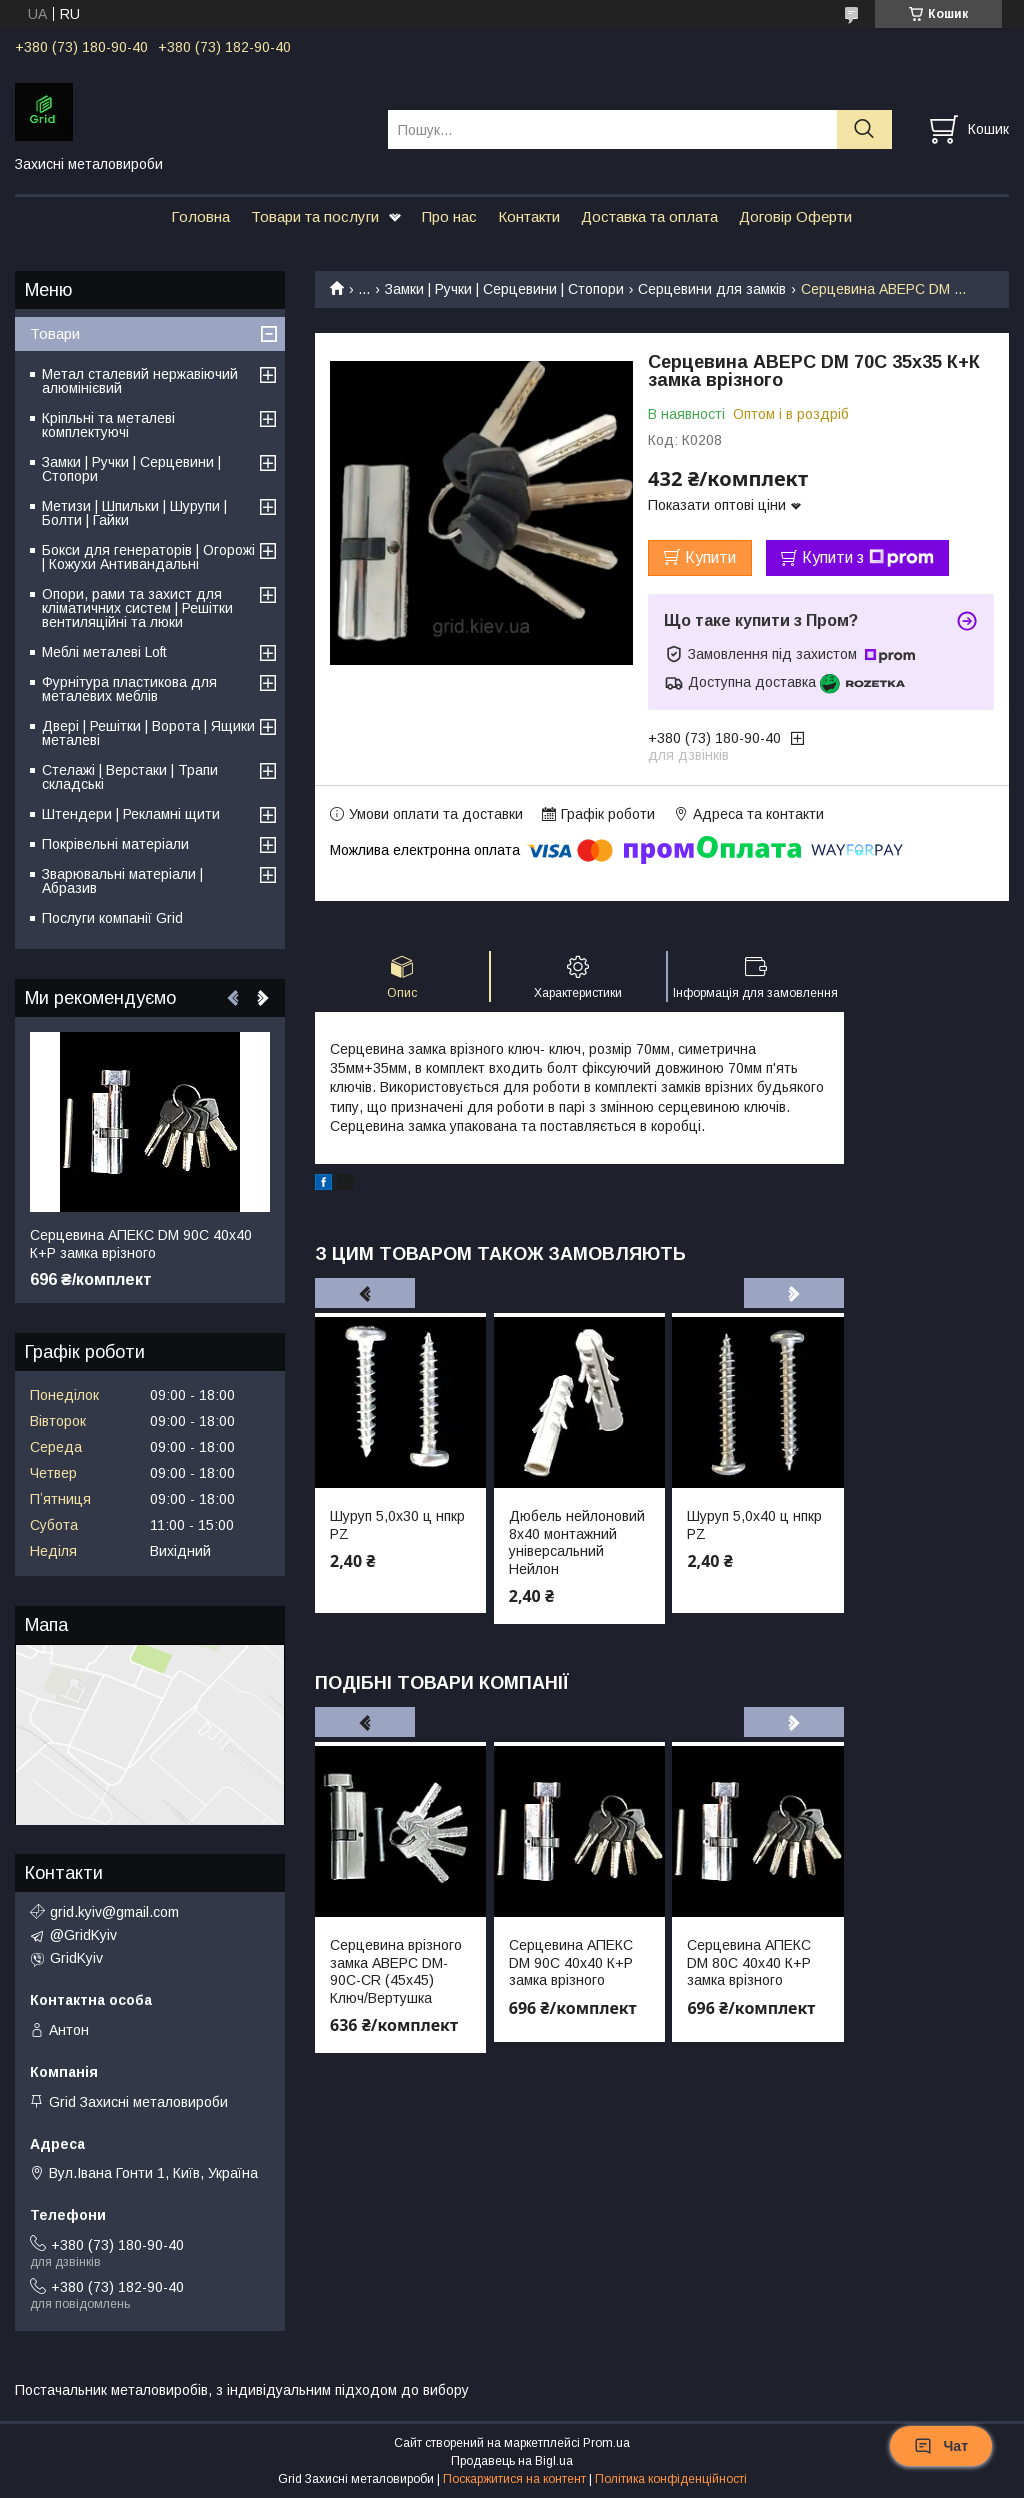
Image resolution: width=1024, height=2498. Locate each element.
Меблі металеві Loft (104, 652)
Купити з (868, 558)
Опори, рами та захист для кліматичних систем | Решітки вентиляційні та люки (137, 608)
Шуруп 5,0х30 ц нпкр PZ (397, 1525)
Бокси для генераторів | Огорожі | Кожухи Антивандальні (148, 557)
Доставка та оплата (649, 216)
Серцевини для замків (712, 289)
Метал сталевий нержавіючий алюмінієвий (140, 381)
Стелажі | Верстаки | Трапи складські (130, 777)
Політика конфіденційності (671, 2479)
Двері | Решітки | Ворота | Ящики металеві (148, 733)
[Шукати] (864, 129)
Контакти (529, 216)
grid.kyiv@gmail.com (114, 1912)
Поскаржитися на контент (514, 2479)
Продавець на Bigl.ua (512, 2461)
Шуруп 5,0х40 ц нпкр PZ (754, 1525)
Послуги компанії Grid (112, 918)
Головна (200, 216)
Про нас (449, 216)
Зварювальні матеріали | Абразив (122, 881)
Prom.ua (606, 2443)
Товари (55, 333)
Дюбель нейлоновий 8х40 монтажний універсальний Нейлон (577, 1542)
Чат (941, 2446)
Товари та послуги (315, 216)
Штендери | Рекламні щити (131, 814)
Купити (710, 557)
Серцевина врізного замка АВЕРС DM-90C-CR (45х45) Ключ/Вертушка (396, 1971)
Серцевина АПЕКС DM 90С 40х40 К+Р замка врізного (571, 1962)
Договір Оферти (795, 216)
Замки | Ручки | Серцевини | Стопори (504, 289)
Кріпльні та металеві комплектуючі (108, 425)
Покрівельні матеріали (115, 844)
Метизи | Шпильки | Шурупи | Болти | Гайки (134, 513)
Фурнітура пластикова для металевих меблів (129, 689)
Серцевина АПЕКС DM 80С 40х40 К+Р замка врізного (749, 1962)
